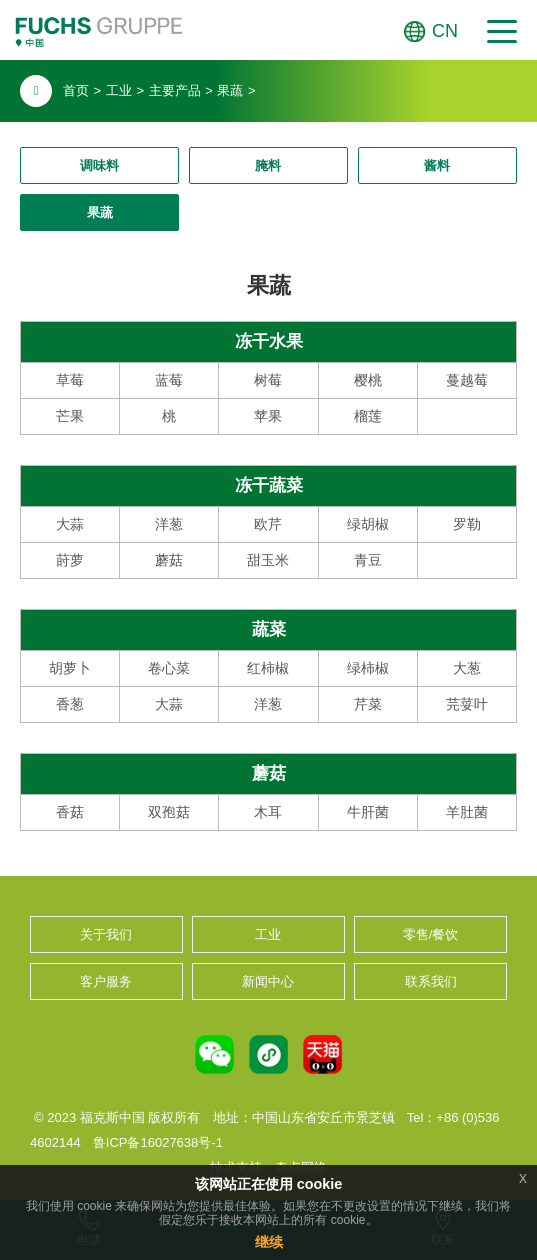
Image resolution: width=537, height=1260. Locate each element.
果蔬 (230, 90)
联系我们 (431, 981)
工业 (119, 90)
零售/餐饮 (431, 934)
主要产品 (175, 90)
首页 (76, 90)
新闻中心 (268, 981)
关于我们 (106, 934)
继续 (269, 1242)
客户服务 (106, 981)
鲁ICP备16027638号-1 (158, 1142)
